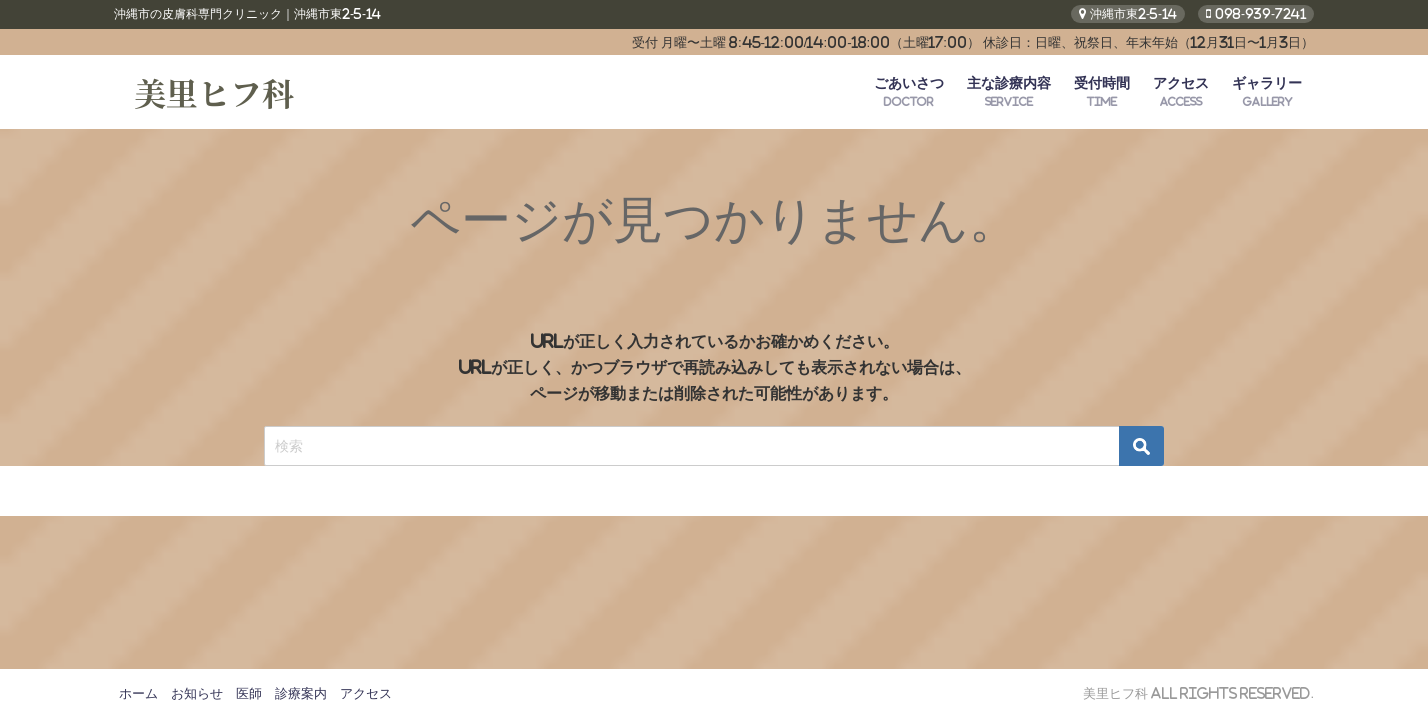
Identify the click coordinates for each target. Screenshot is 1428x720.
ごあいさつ (909, 91)
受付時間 (1102, 91)
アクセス (1181, 91)
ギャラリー (1267, 91)
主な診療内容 (1009, 91)
